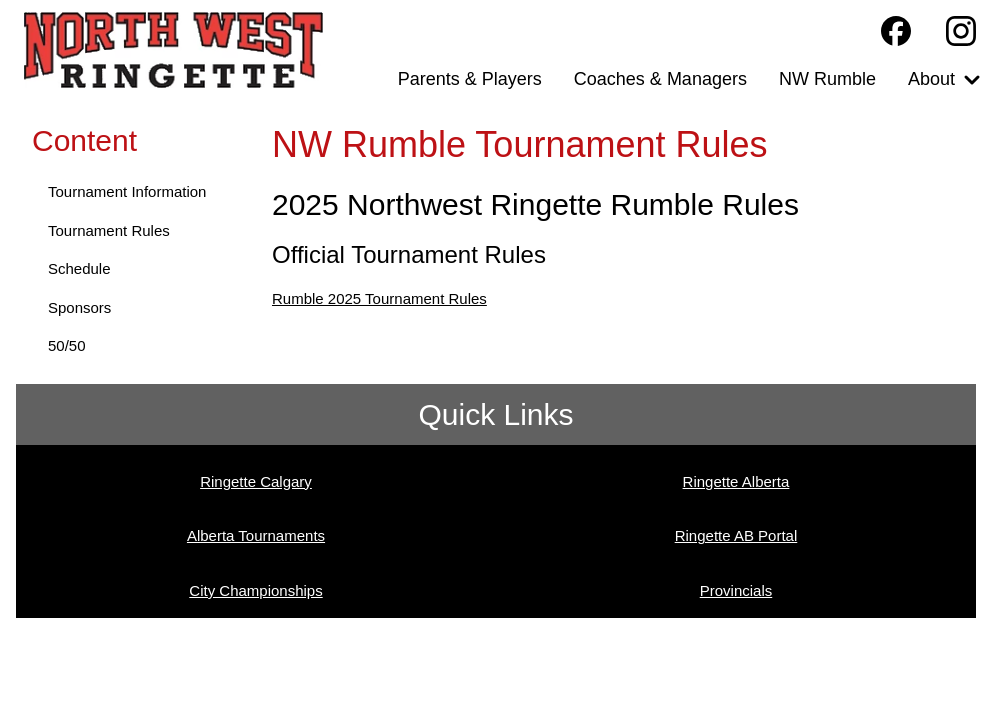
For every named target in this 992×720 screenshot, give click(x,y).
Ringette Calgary (256, 481)
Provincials (736, 590)
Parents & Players (470, 79)
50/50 (67, 345)
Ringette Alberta (736, 481)
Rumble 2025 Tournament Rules (379, 298)
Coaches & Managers (660, 79)
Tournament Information (127, 191)
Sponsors (79, 307)
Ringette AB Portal (736, 535)
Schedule (79, 268)
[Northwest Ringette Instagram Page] (961, 31)
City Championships (255, 590)
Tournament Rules (109, 230)
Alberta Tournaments (256, 535)
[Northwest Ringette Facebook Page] (896, 31)
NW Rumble (827, 79)
